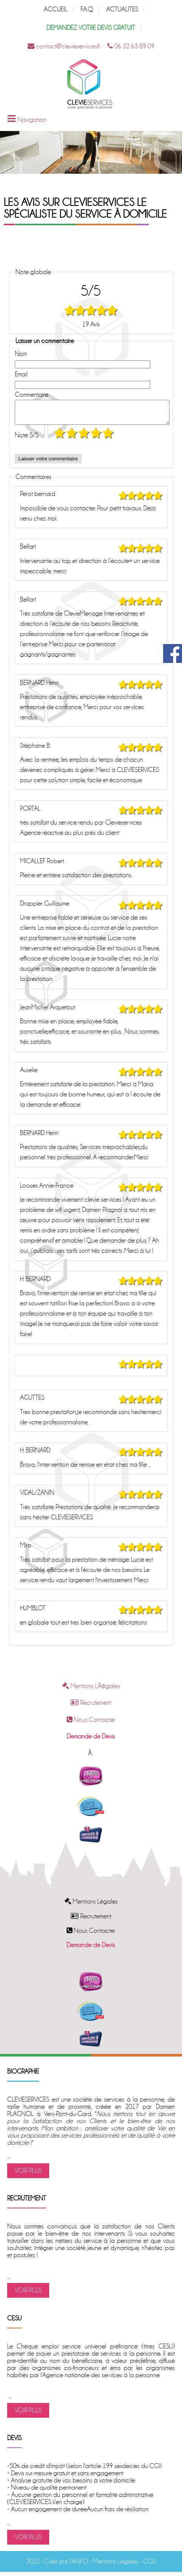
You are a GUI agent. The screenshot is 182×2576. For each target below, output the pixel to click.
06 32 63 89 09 (130, 46)
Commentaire (31, 394)
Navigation (32, 119)
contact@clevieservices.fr (64, 46)
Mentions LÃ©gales (91, 1690)
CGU (149, 2566)
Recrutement (91, 1707)
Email (21, 374)
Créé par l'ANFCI (66, 2566)
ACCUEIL (55, 9)
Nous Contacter (91, 1724)
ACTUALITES (122, 9)
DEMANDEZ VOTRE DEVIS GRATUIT (91, 27)
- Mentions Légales (113, 2566)
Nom (21, 353)
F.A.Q (87, 9)
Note (27, 439)
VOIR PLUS (28, 2175)
